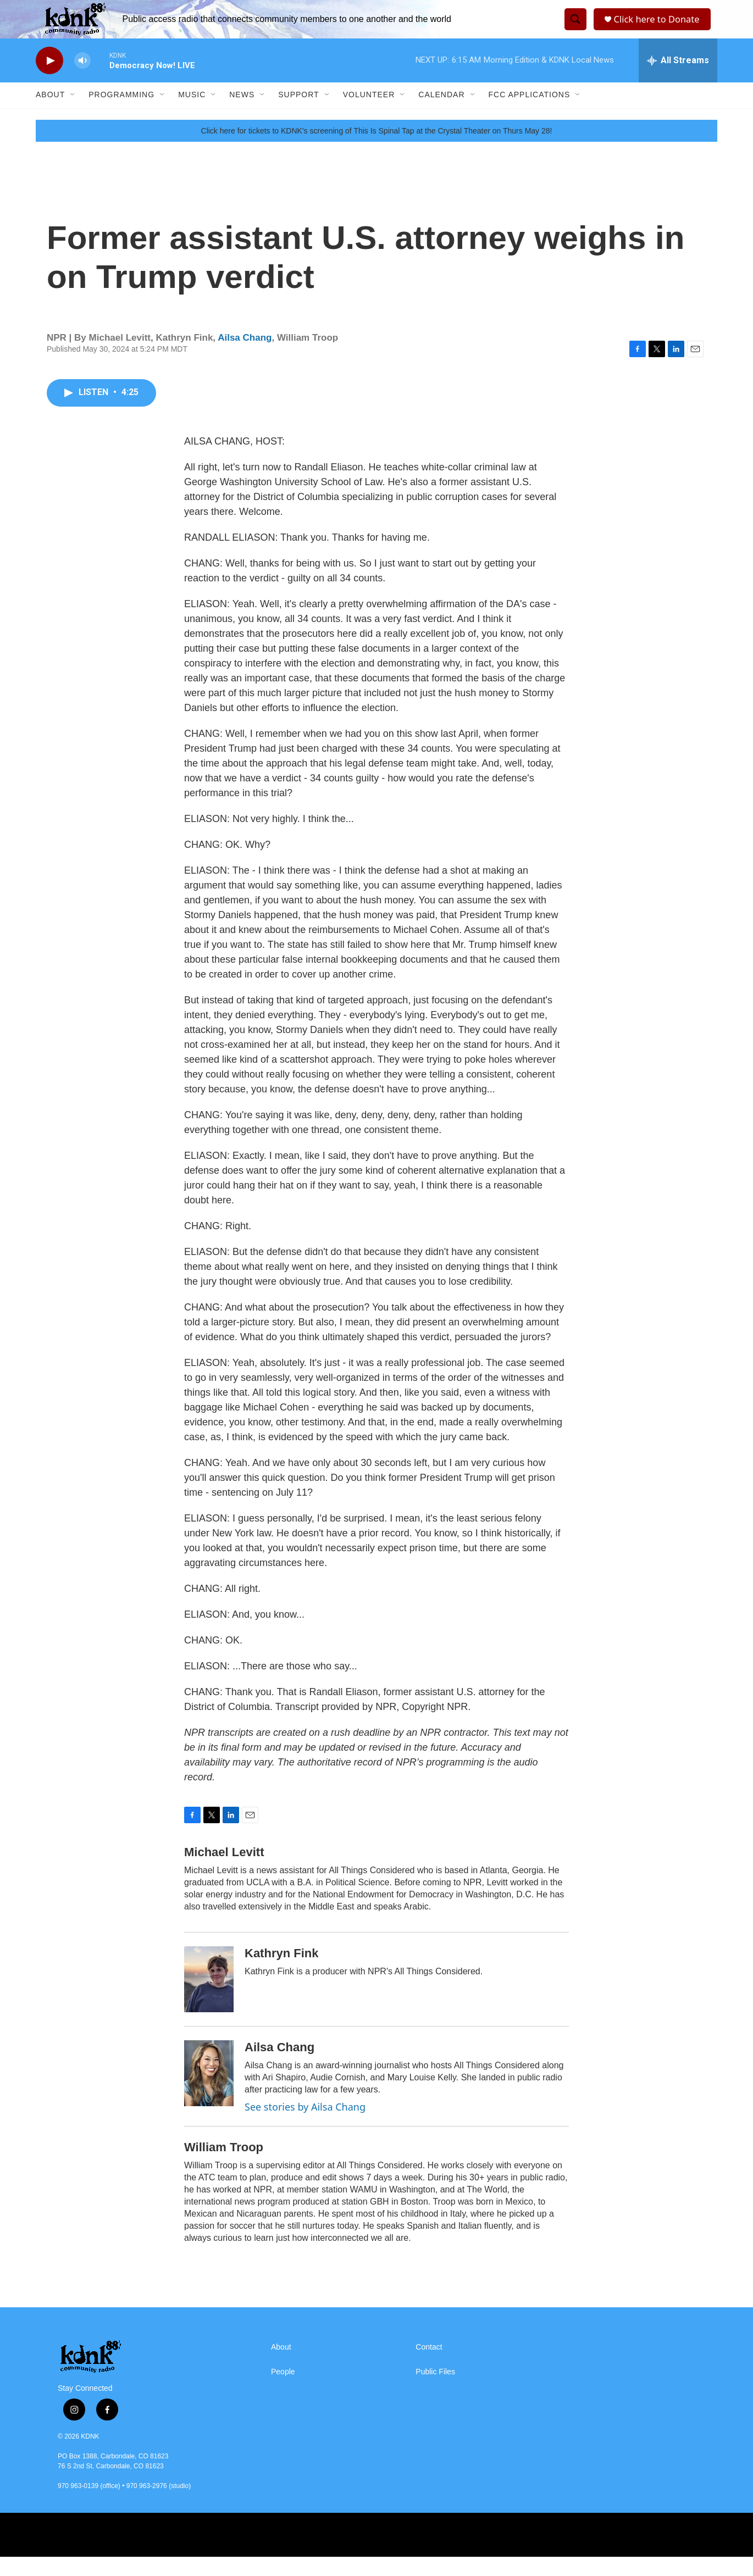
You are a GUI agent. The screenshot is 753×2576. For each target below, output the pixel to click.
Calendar (441, 114)
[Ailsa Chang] (209, 2092)
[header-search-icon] (574, 29)
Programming (121, 114)
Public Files (435, 2391)
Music (192, 114)
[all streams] (678, 80)
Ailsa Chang (245, 357)
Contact (429, 2366)
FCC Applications (530, 114)
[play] (49, 80)
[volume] (82, 80)
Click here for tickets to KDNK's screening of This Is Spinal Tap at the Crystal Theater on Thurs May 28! (376, 150)
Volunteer (369, 114)
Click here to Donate (659, 29)
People (283, 2391)
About (50, 114)
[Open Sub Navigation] (73, 114)
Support (298, 114)
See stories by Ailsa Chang (305, 2126)
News (241, 114)
